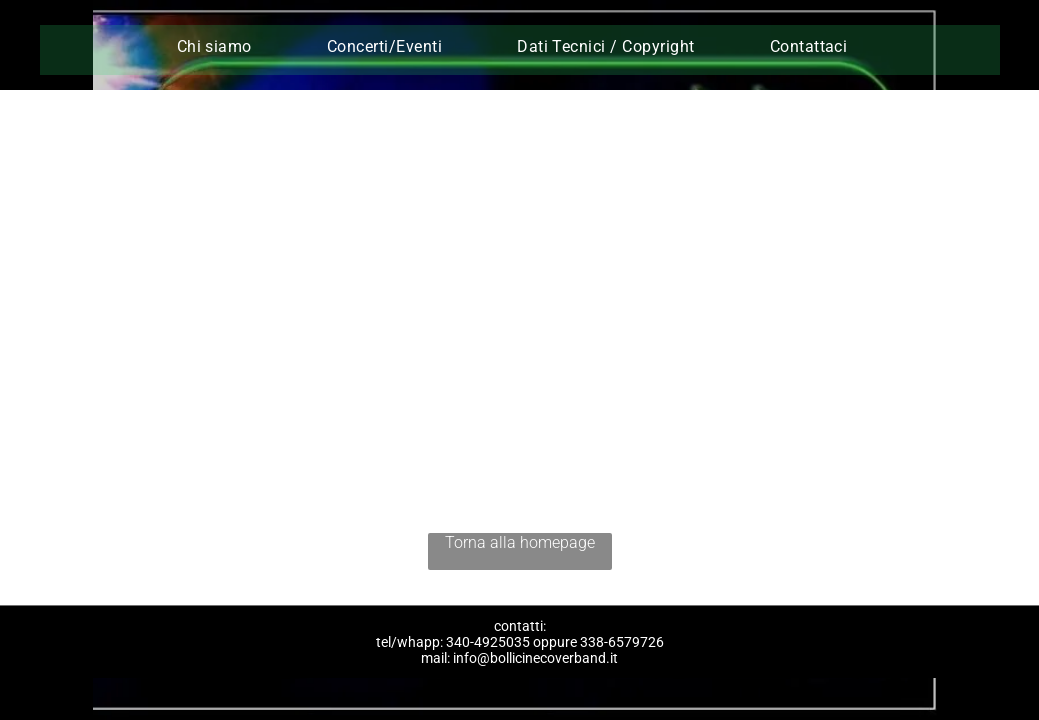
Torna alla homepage (520, 542)
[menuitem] (222, 46)
